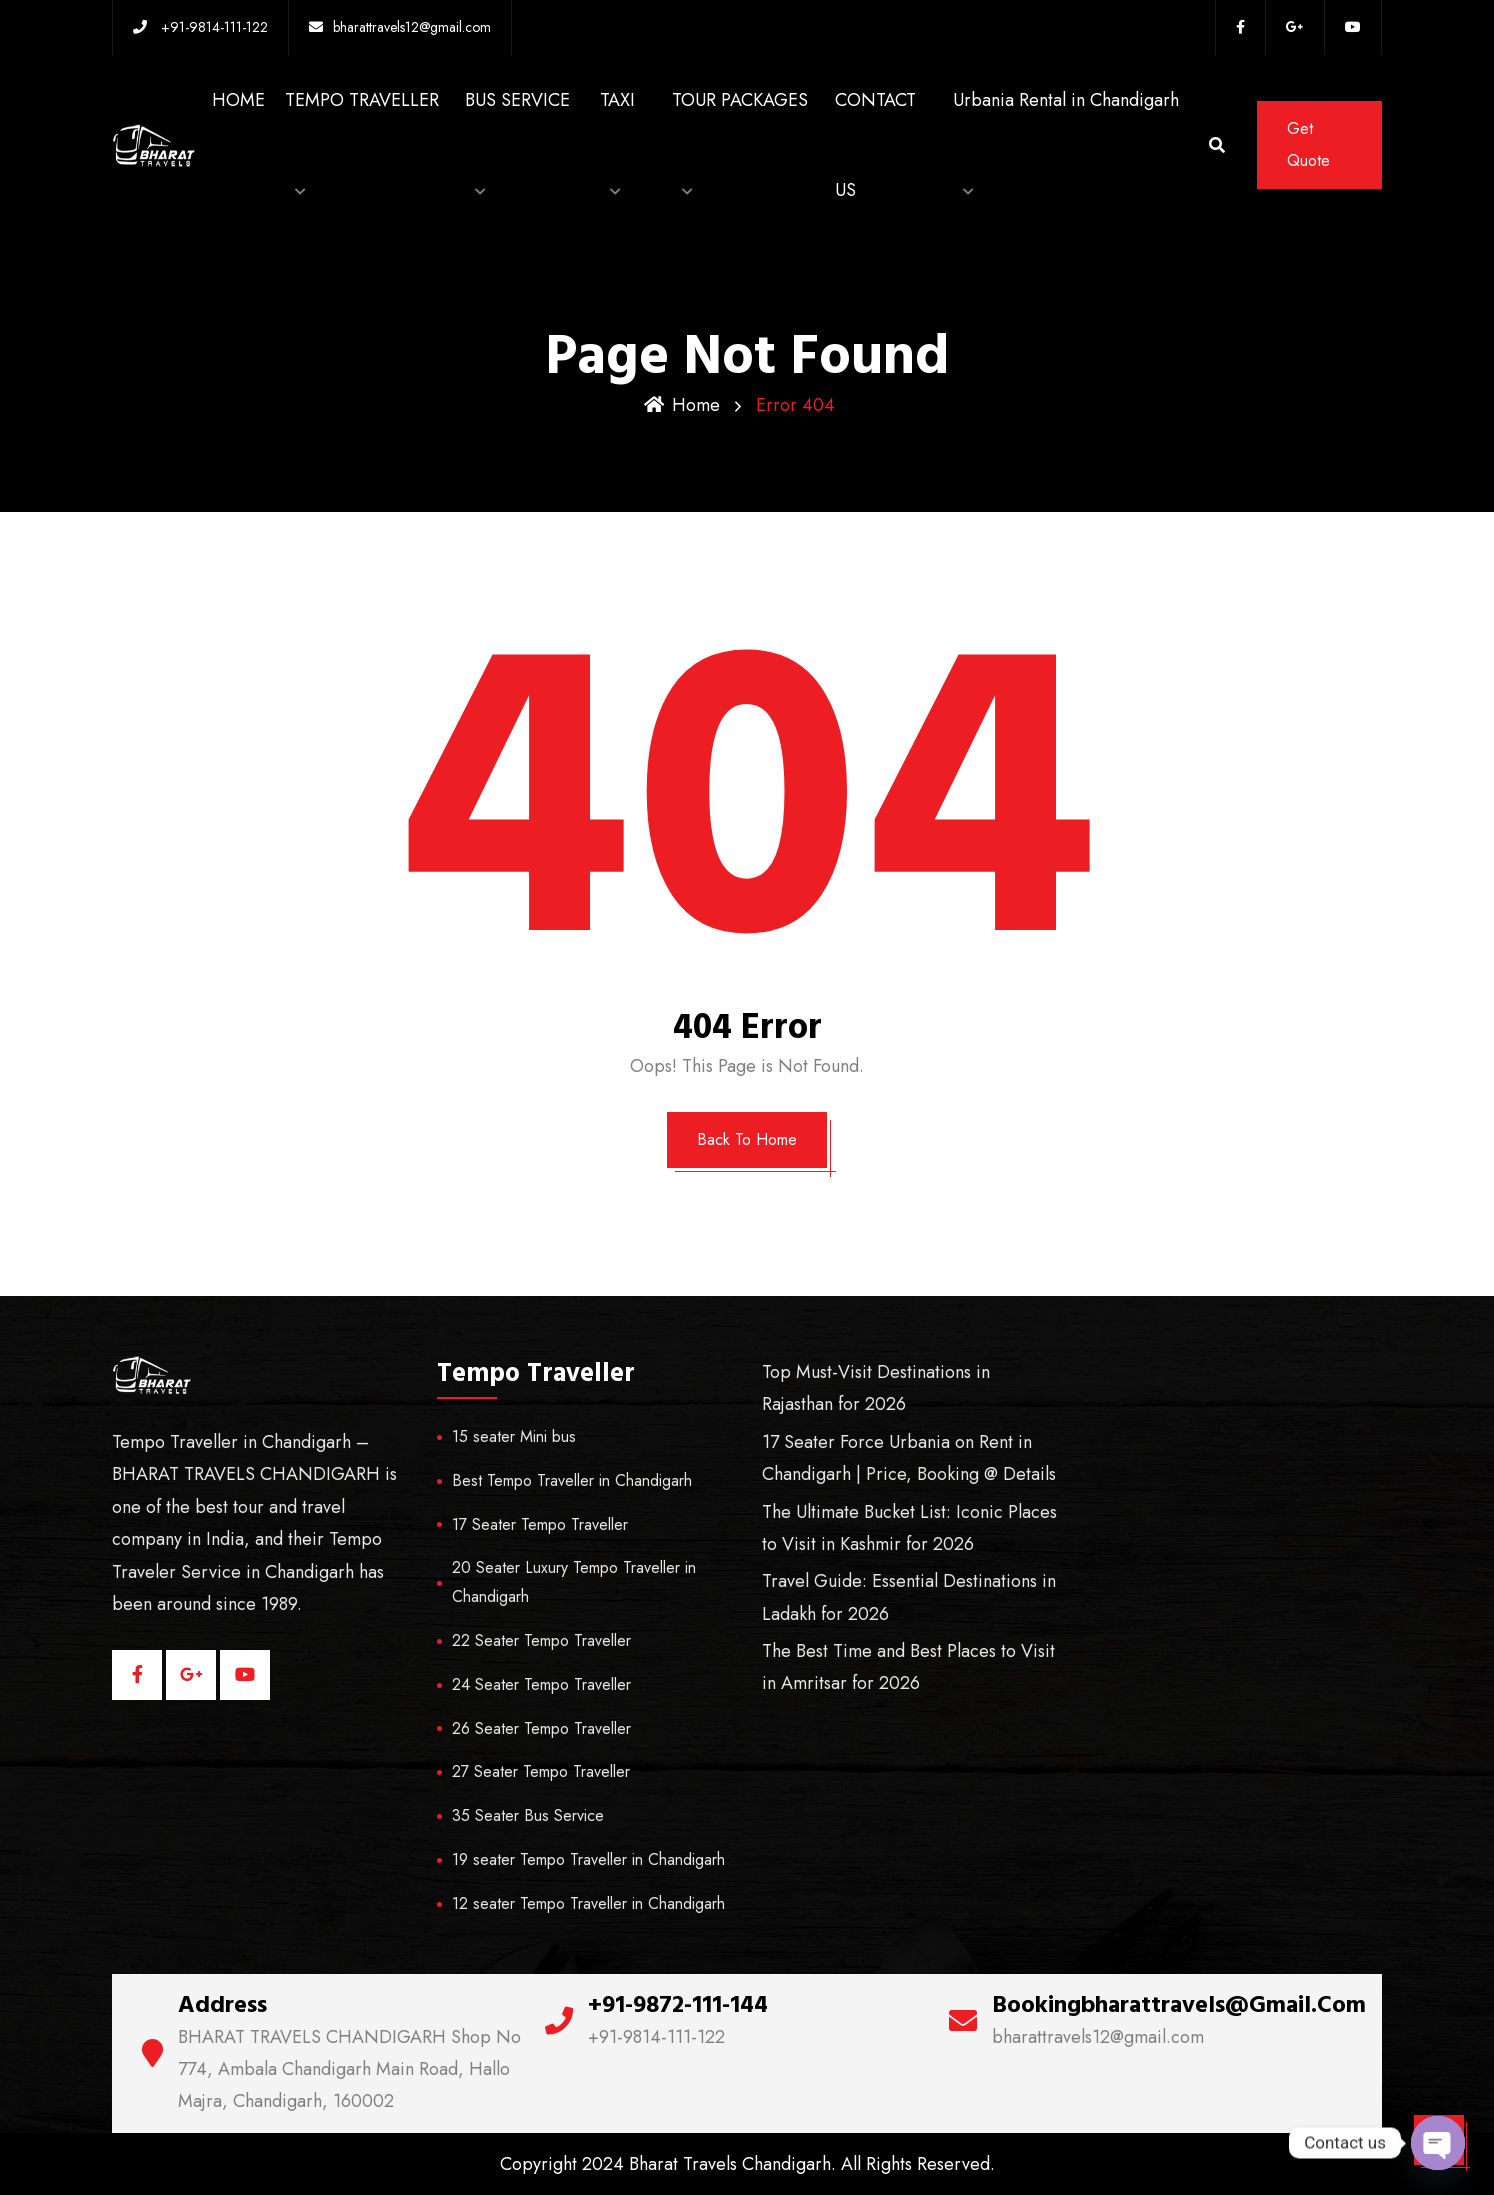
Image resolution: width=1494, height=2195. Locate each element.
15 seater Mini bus (514, 1436)
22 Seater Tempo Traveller (541, 1640)
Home (682, 405)
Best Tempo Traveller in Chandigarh (572, 1480)
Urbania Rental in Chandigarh (1066, 100)
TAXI (617, 100)
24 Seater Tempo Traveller (541, 1684)
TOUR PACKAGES (740, 100)
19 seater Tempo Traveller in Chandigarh (588, 1859)
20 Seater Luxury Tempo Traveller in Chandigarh (574, 1582)
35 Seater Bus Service (528, 1815)
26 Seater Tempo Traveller (541, 1728)
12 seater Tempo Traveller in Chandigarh (588, 1903)
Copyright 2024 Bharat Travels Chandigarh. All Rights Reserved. (747, 2164)
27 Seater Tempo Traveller (541, 1771)
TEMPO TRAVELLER (362, 100)
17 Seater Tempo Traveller (540, 1524)
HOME (238, 100)
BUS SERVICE (517, 100)
